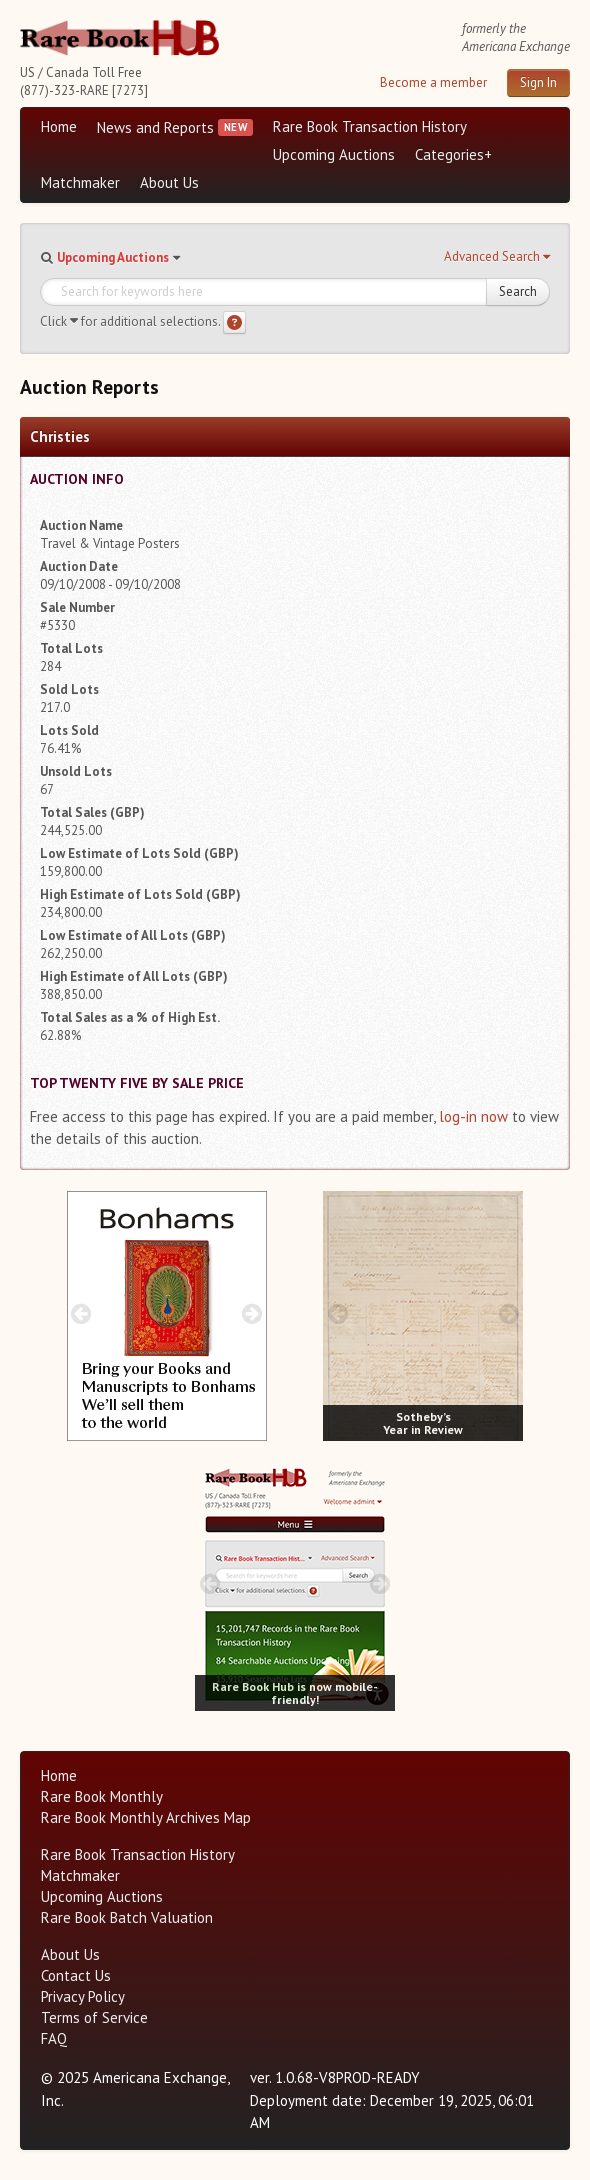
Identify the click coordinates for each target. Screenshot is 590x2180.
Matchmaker (80, 182)
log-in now (473, 1116)
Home (59, 126)
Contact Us (76, 1975)
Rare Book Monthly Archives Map (146, 1817)
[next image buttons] (251, 1313)
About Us (169, 182)
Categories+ (453, 154)
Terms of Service (94, 2017)
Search (518, 291)
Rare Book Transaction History (370, 126)
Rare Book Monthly (102, 1796)
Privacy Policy (83, 1996)
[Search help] (234, 322)
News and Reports (155, 127)
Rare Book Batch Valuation (127, 1917)
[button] (497, 257)
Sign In (538, 82)
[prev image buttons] (81, 1313)
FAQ (54, 2038)
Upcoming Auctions (334, 154)
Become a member (433, 82)
